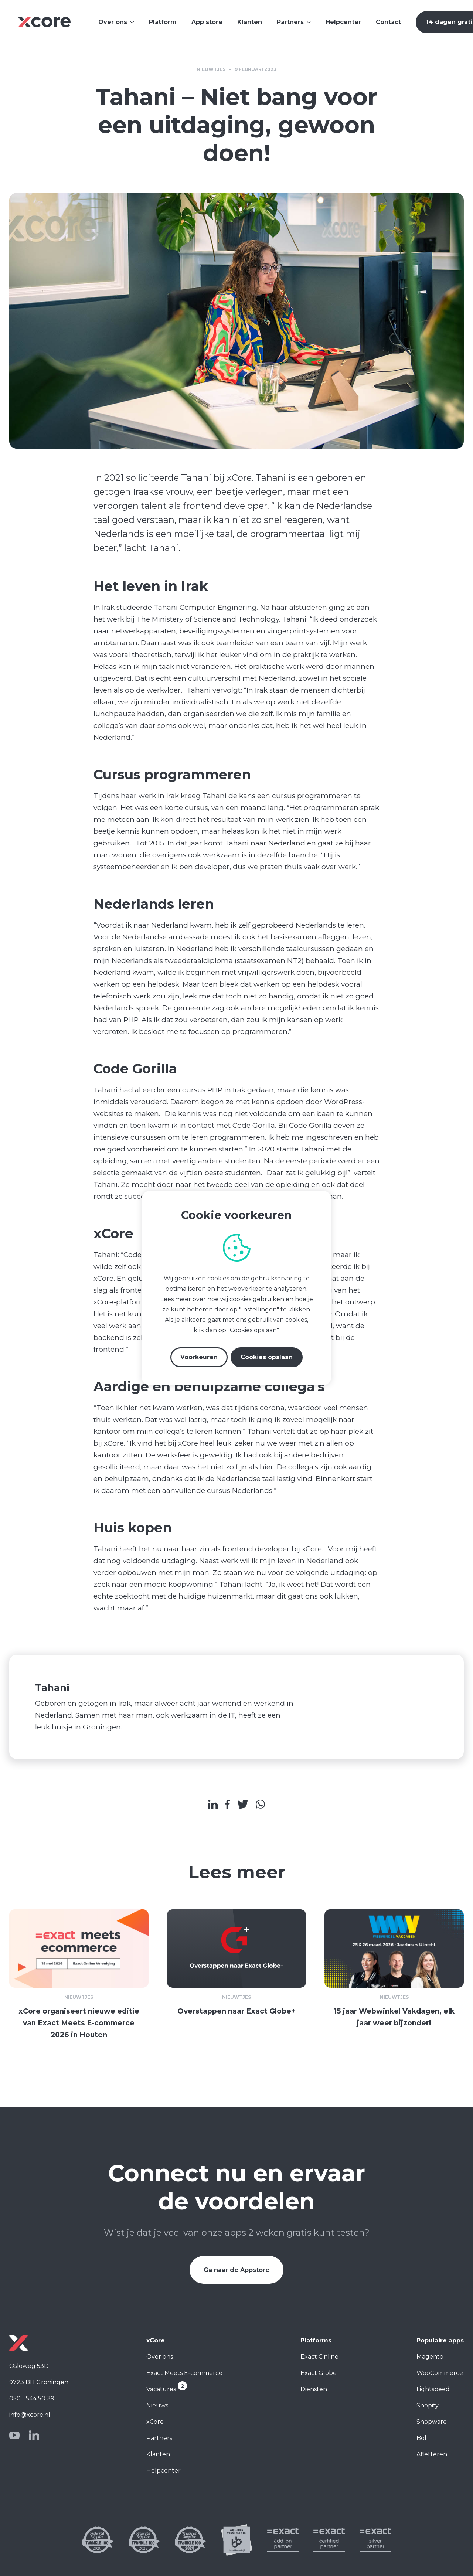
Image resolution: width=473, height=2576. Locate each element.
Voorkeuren (199, 1357)
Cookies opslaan (267, 1357)
